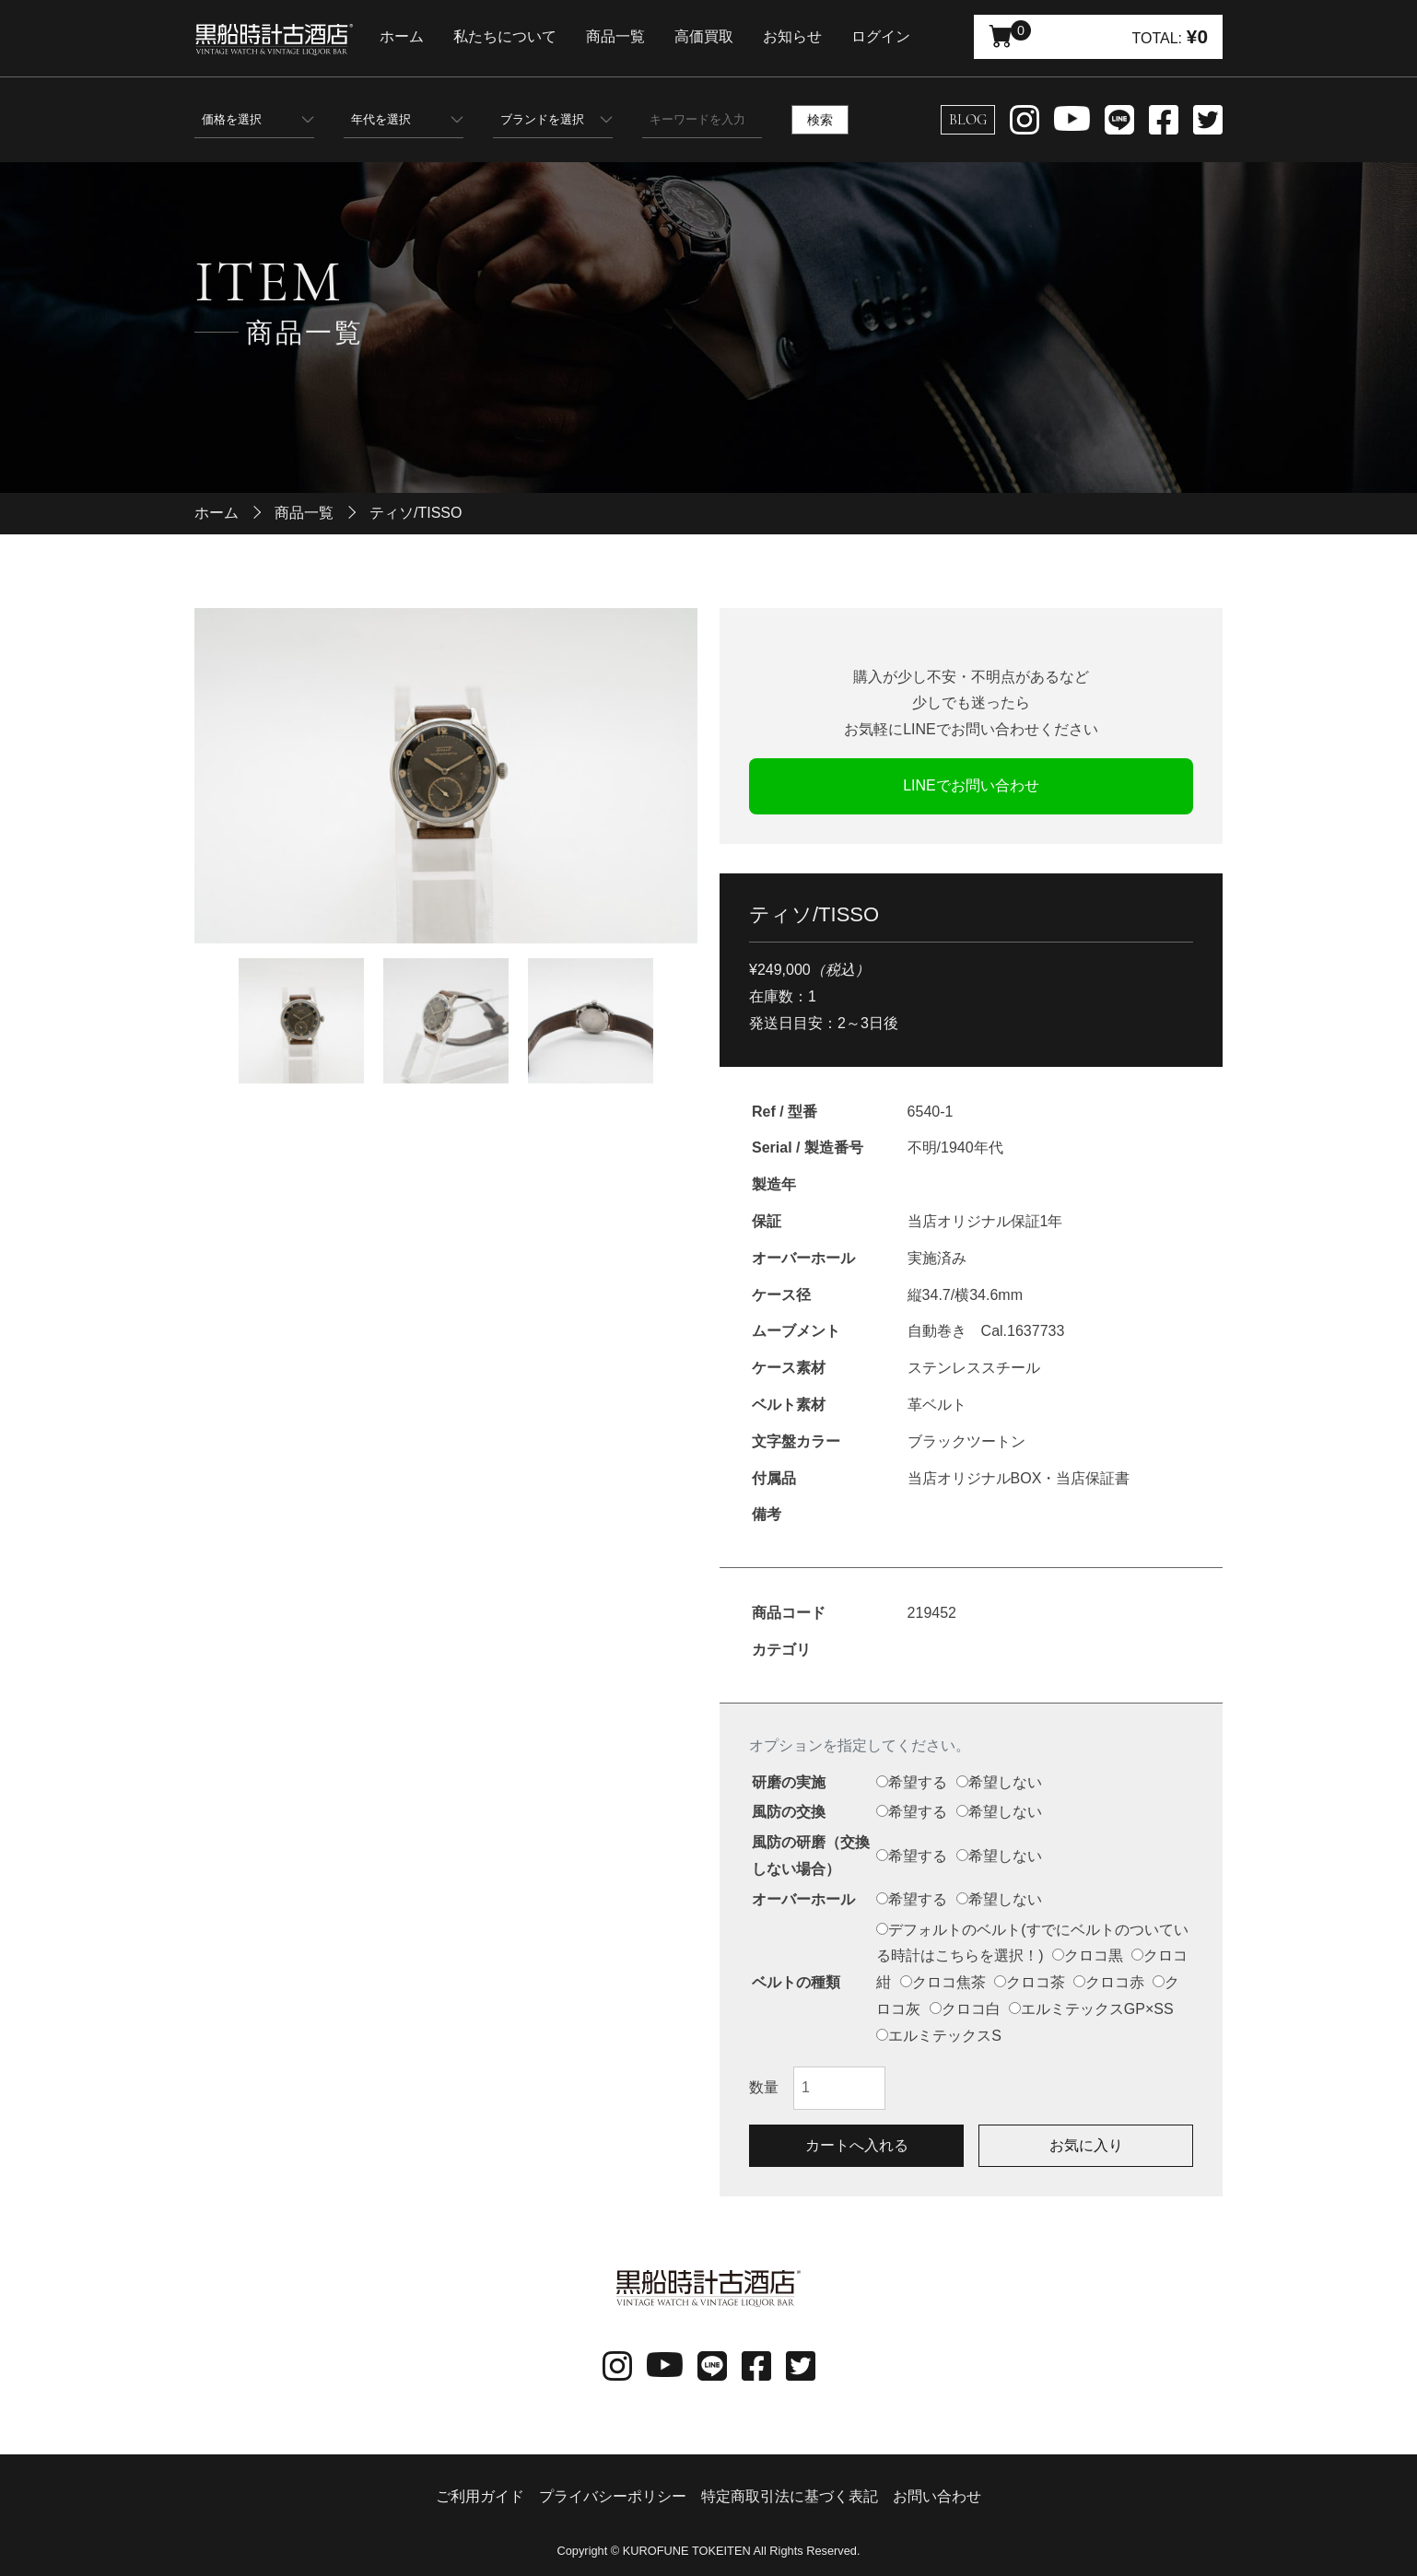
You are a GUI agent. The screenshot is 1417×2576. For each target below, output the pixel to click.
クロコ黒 (1087, 1955)
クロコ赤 (1108, 1982)
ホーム (420, 36)
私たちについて (523, 36)
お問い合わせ (937, 2496)
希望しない (999, 1782)
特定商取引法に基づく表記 (789, 2496)
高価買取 (722, 36)
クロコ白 (965, 2009)
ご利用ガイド (480, 2496)
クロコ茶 (1029, 1982)
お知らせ (810, 36)
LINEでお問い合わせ (971, 785)
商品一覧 (633, 36)
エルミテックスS (938, 2035)
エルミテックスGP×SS (1091, 2009)
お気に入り (1086, 2145)
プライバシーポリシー (612, 2496)
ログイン (899, 36)
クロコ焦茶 (943, 1982)
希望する (911, 1782)
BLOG (968, 120)
